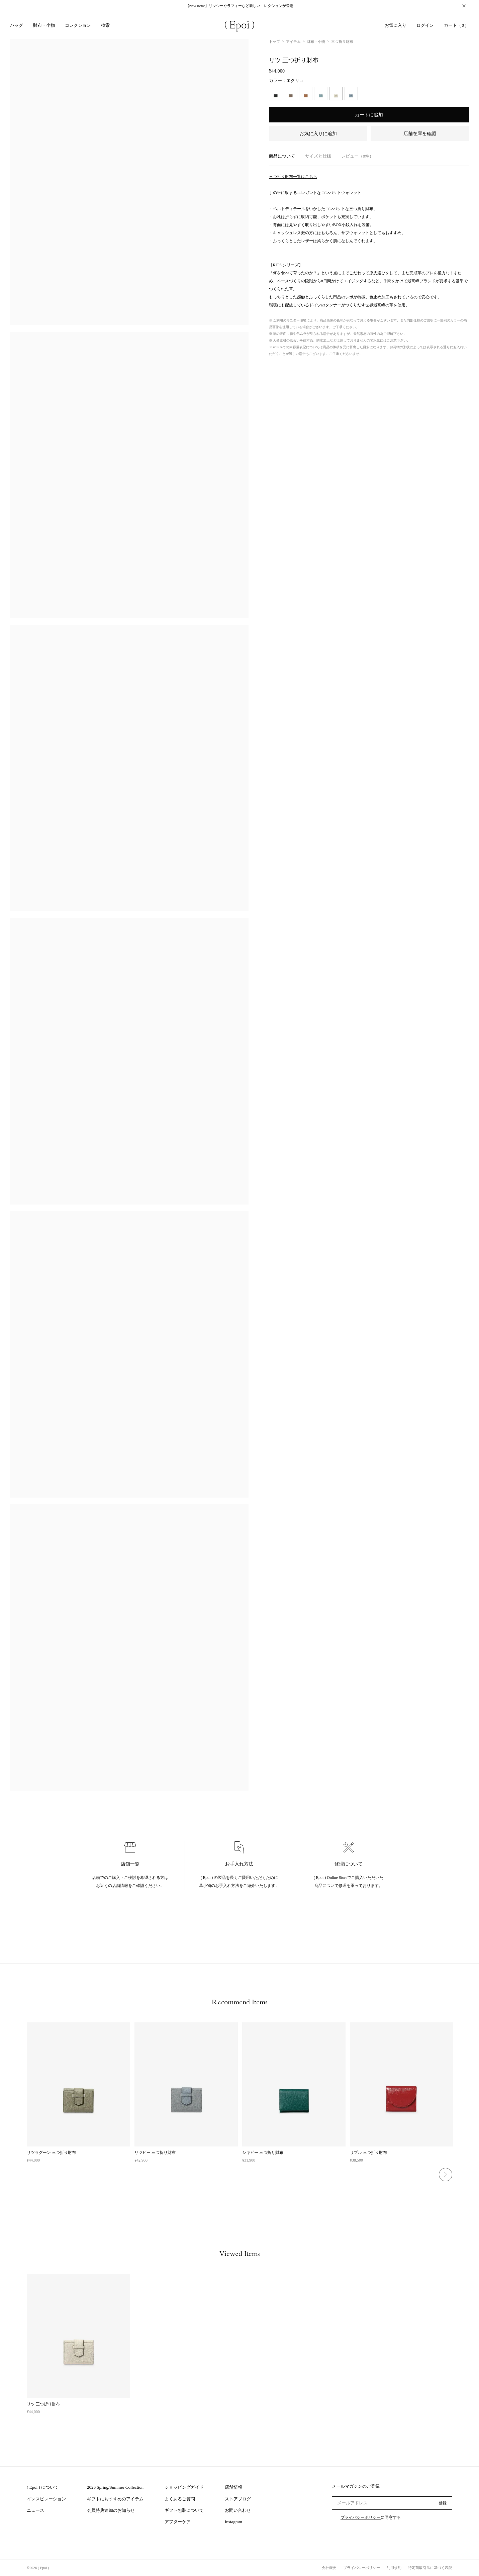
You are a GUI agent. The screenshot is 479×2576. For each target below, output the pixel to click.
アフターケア (178, 2521)
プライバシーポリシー (361, 2517)
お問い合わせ (238, 2510)
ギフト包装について (184, 2510)
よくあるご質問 (180, 2498)
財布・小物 (316, 41)
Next (445, 2174)
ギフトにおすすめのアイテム (115, 2498)
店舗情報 (233, 2487)
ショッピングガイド (184, 2487)
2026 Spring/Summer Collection (115, 2487)
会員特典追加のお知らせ (111, 2510)
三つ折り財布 (342, 41)
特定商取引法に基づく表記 (430, 2568)
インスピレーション (46, 2498)
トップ (274, 41)
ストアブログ (238, 2498)
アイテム (293, 41)
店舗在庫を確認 (419, 133)
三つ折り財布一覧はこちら (293, 176)
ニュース (35, 2510)
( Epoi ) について (43, 2487)
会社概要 (329, 2568)
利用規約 (394, 2568)
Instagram (233, 2521)
